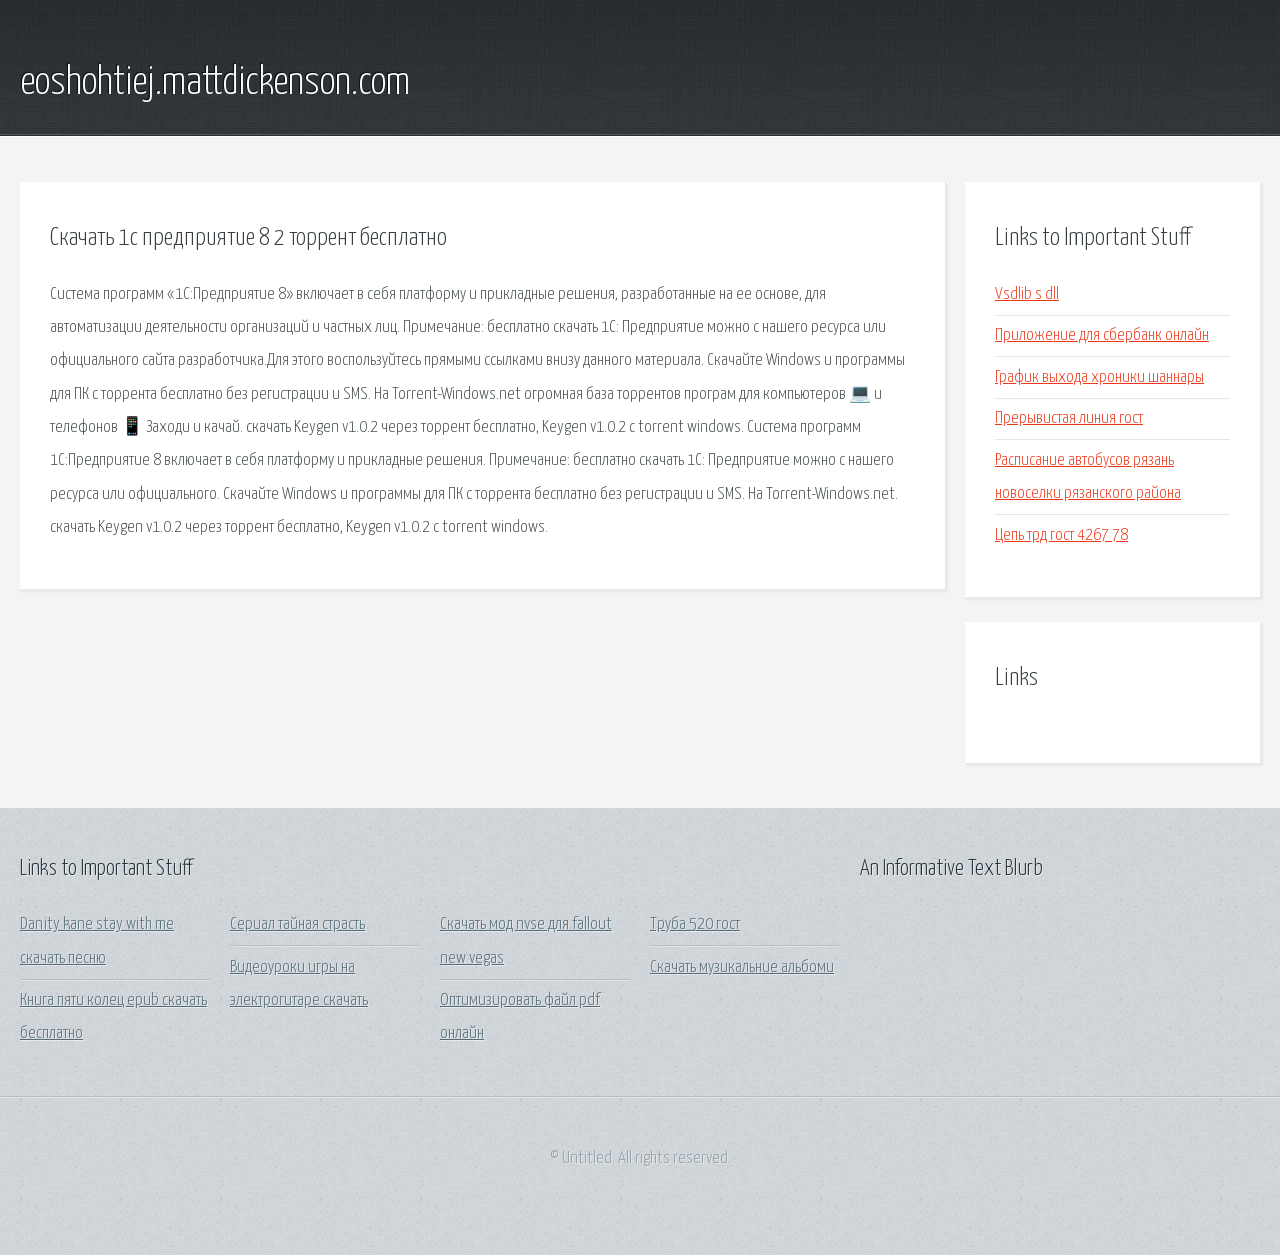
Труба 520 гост (695, 924)
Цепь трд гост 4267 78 (1061, 535)
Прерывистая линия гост (1069, 418)
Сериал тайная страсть (297, 924)
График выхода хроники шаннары (1099, 377)
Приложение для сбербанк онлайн (1102, 335)
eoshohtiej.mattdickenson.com (215, 83)
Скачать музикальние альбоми (742, 967)
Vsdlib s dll (1027, 294)
